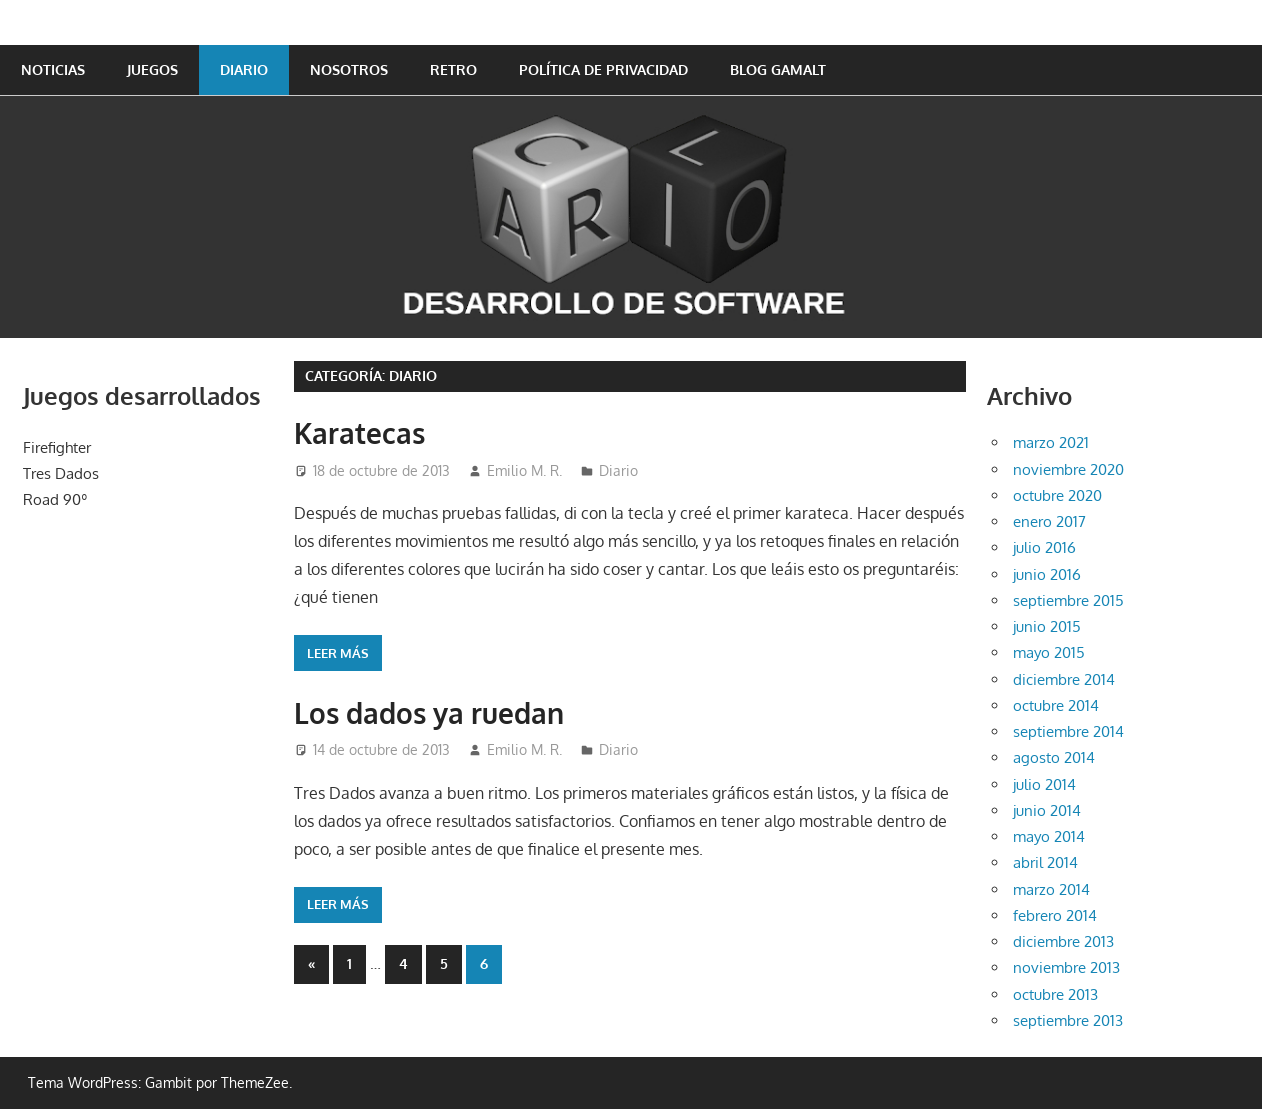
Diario (244, 69)
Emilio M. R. (524, 470)
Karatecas (359, 433)
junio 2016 (1047, 574)
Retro (453, 69)
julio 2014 (1044, 784)
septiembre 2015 (1068, 600)
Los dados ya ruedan (429, 713)
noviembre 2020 (1068, 469)
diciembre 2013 (1063, 941)
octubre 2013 (1055, 994)
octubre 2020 (1057, 495)
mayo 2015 (1049, 652)
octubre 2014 (1056, 705)
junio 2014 (1047, 810)
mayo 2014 (1049, 836)
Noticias (53, 69)
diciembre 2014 (1064, 679)
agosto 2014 (1054, 757)
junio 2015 (1047, 626)
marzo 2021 (1051, 442)
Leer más (338, 653)
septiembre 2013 (1068, 1020)
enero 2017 (1049, 521)
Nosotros (349, 69)
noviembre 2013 (1066, 967)
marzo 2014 (1051, 889)
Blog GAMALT (778, 69)
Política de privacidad (603, 69)
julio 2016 (1044, 547)
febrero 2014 (1055, 915)
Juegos (152, 69)
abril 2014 (1045, 862)
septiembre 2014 (1068, 731)
